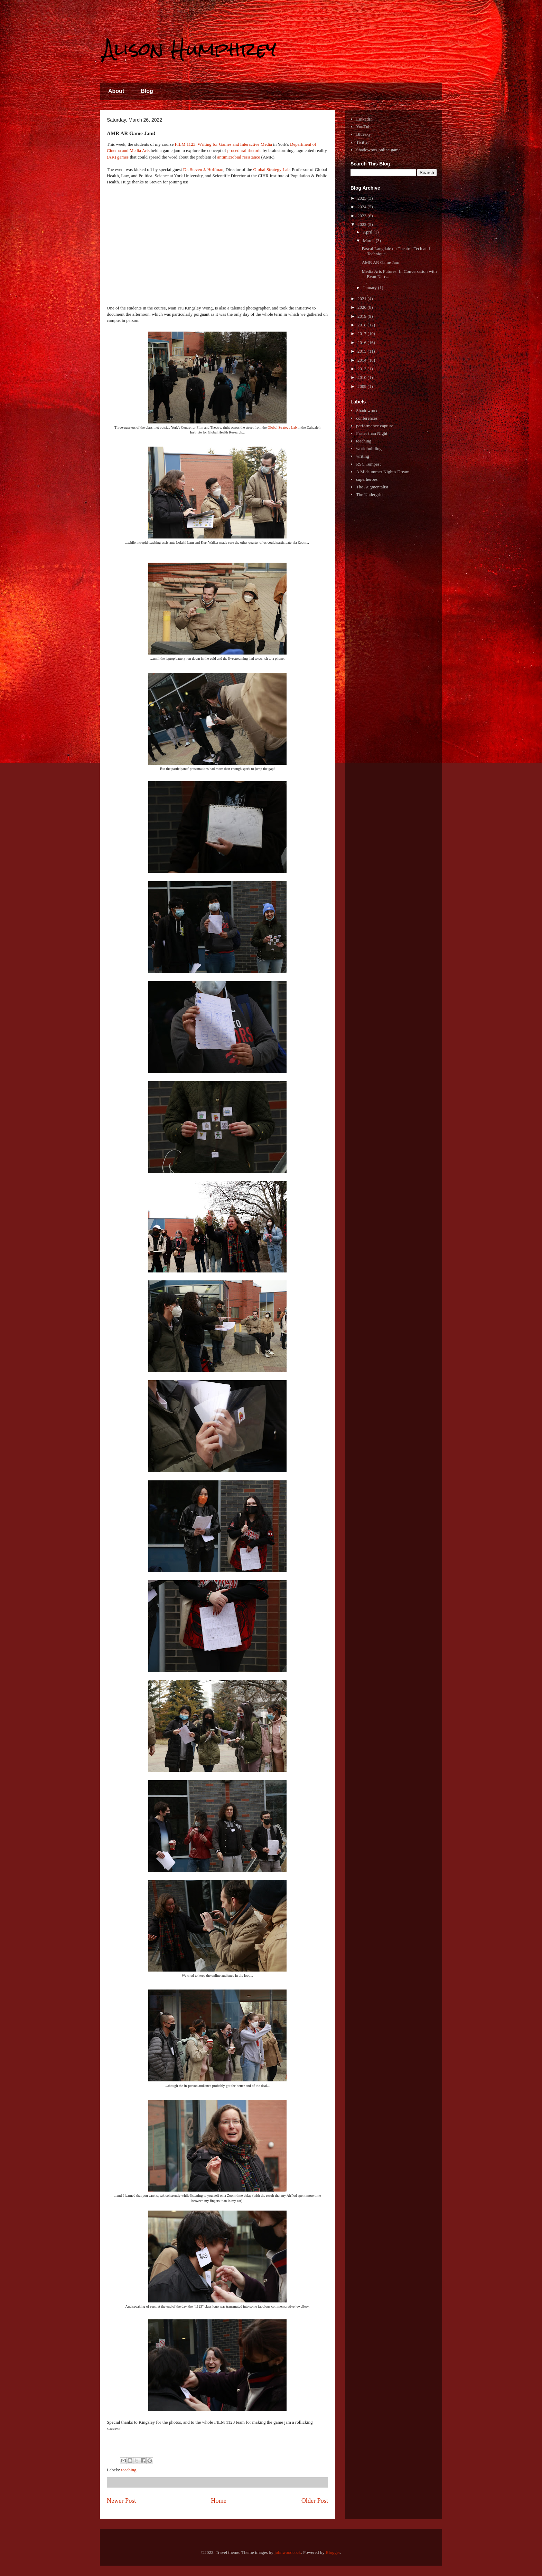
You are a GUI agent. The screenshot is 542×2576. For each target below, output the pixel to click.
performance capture (374, 425)
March (369, 240)
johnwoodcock (287, 2552)
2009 (362, 386)
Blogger (333, 2552)
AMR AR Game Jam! (381, 262)
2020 (362, 307)
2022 (362, 224)
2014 (362, 360)
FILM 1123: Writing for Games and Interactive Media (223, 144)
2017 (362, 333)
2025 (362, 198)
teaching (129, 2469)
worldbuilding (369, 448)
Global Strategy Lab (271, 169)
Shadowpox (366, 410)
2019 (362, 316)
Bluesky (363, 134)
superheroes (366, 479)
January (370, 287)
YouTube (364, 126)
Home (218, 2500)
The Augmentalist (372, 486)
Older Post (314, 2500)
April (368, 232)
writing (362, 456)
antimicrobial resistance (238, 157)
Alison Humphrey (189, 49)
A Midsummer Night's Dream (382, 471)
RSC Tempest (368, 464)
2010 (362, 377)
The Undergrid (369, 494)
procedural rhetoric (244, 150)
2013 (362, 368)
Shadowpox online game (378, 149)
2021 (362, 298)
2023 (362, 215)
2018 (362, 324)
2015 (362, 351)
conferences (366, 418)
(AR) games (118, 157)
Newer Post (121, 2500)
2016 (362, 342)
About (116, 91)
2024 (362, 206)
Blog (147, 91)
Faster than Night (371, 433)
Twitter (362, 142)
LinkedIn (364, 119)
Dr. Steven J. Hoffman (203, 169)
